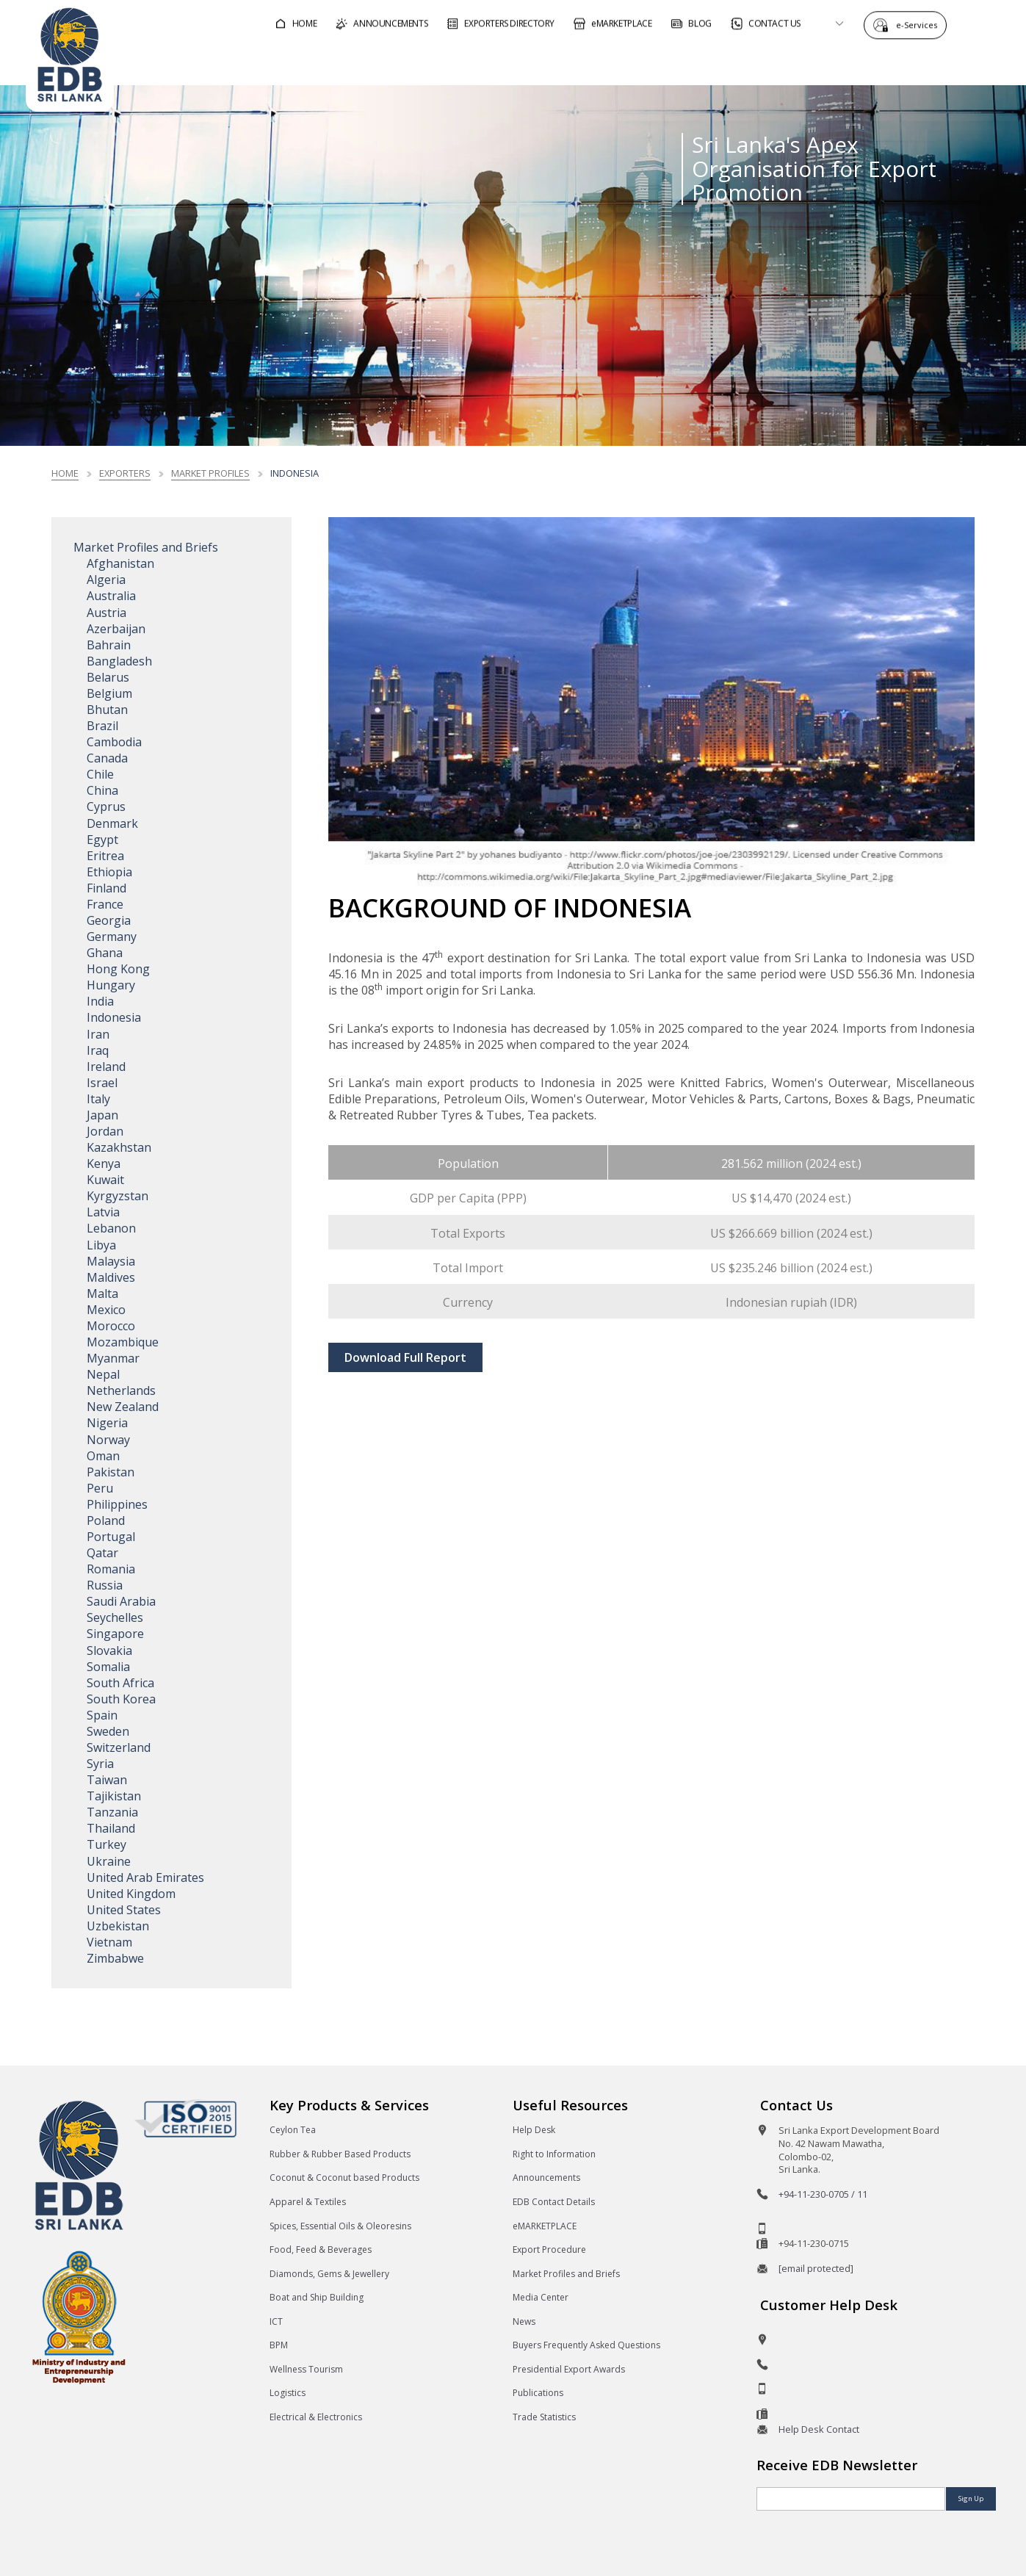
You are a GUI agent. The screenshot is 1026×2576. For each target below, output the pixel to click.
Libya (101, 1245)
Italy (98, 1099)
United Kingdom (131, 1894)
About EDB (868, 61)
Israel (102, 1083)
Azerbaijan (116, 629)
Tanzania (112, 1812)
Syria (100, 1764)
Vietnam (109, 1942)
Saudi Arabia (121, 1601)
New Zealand (123, 1407)
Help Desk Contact (818, 2429)
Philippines (117, 1504)
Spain (102, 1715)
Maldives (111, 1277)
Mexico (106, 1310)
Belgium (109, 693)
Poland (106, 1520)
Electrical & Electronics (316, 2417)
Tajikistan (114, 1796)
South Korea (121, 1699)
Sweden (108, 1731)
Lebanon (111, 1228)
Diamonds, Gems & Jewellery (329, 2273)
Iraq (98, 1050)
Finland (106, 888)
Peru (100, 1488)
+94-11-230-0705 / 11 (822, 2194)
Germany (112, 936)
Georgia (109, 920)
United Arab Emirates (145, 1877)
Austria (106, 613)
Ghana (105, 953)
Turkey (106, 1844)
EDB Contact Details (554, 2202)
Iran (98, 1034)
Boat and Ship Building (317, 2297)
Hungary (111, 985)
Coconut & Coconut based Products (344, 2177)
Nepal (103, 1374)
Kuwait (105, 1180)
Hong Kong (118, 969)
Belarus (108, 677)
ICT (276, 2321)
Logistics (288, 2392)
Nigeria (107, 1423)
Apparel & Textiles (308, 2202)
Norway (108, 1440)
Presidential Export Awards (569, 2369)
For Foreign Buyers (567, 61)
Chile (100, 774)
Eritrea (105, 856)
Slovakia (109, 1650)
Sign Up (970, 2498)
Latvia (103, 1212)
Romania (111, 1569)
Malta (102, 1293)
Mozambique (123, 1342)
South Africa (120, 1683)
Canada (107, 758)
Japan (102, 1115)
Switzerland (119, 1747)
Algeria (106, 579)
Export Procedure (549, 2249)
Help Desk (534, 2130)
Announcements (546, 2177)
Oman (103, 1456)
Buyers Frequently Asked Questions (586, 2345)
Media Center (540, 2297)
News (524, 2321)
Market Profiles (210, 473)
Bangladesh (119, 661)
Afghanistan (120, 563)
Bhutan (107, 709)
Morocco (111, 1326)
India (100, 1001)
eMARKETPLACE (545, 2226)
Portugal (111, 1537)
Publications (538, 2392)
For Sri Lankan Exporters (730, 61)
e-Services (920, 23)
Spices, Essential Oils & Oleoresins (340, 2226)
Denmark (112, 823)
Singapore (115, 1634)
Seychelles (115, 1617)
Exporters (125, 473)
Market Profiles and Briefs (145, 547)
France (105, 904)
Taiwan (107, 1780)
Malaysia (111, 1261)
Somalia (108, 1667)
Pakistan (110, 1472)
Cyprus (106, 806)
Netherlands (121, 1390)
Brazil (102, 726)
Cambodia (114, 742)
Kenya (103, 1163)
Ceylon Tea (293, 2130)
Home (65, 473)
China (102, 790)
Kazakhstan (119, 1147)
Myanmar (113, 1358)
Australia (111, 596)
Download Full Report (405, 1357)
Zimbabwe (115, 1958)
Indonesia (114, 1017)
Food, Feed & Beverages (321, 2249)
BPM (279, 2345)
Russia (105, 1585)
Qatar (102, 1553)
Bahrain (109, 645)
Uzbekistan (118, 1926)
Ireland (106, 1066)
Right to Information (554, 2154)
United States (124, 1910)
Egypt (102, 839)
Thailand (111, 1828)
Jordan (105, 1131)
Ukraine (109, 1861)
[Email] (850, 2499)
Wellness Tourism (306, 2369)
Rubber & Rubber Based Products (340, 2154)
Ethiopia (109, 872)
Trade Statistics (544, 2417)
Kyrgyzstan (117, 1196)
